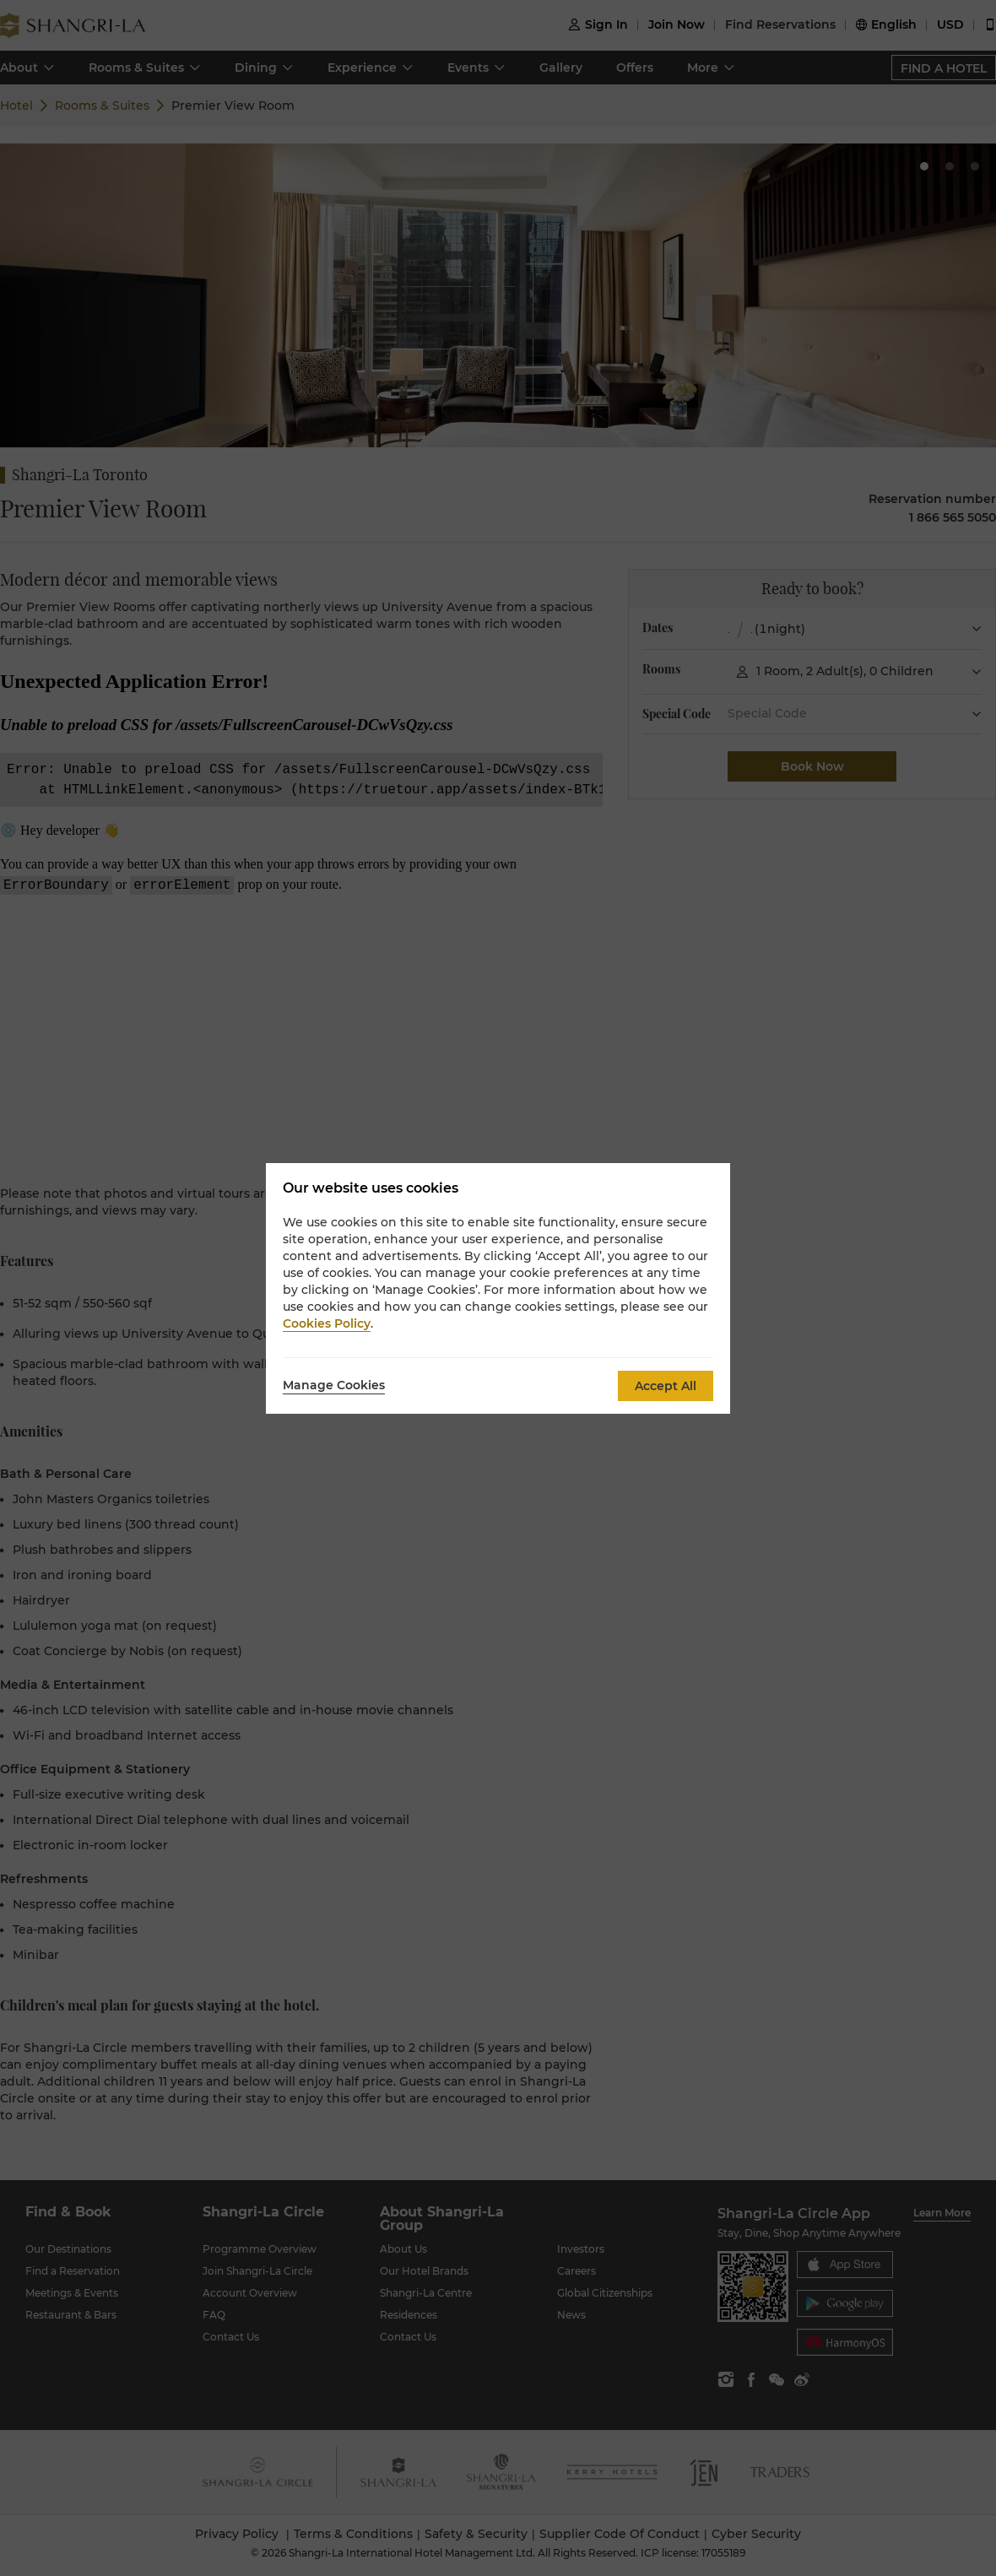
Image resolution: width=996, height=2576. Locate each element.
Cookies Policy (327, 1323)
